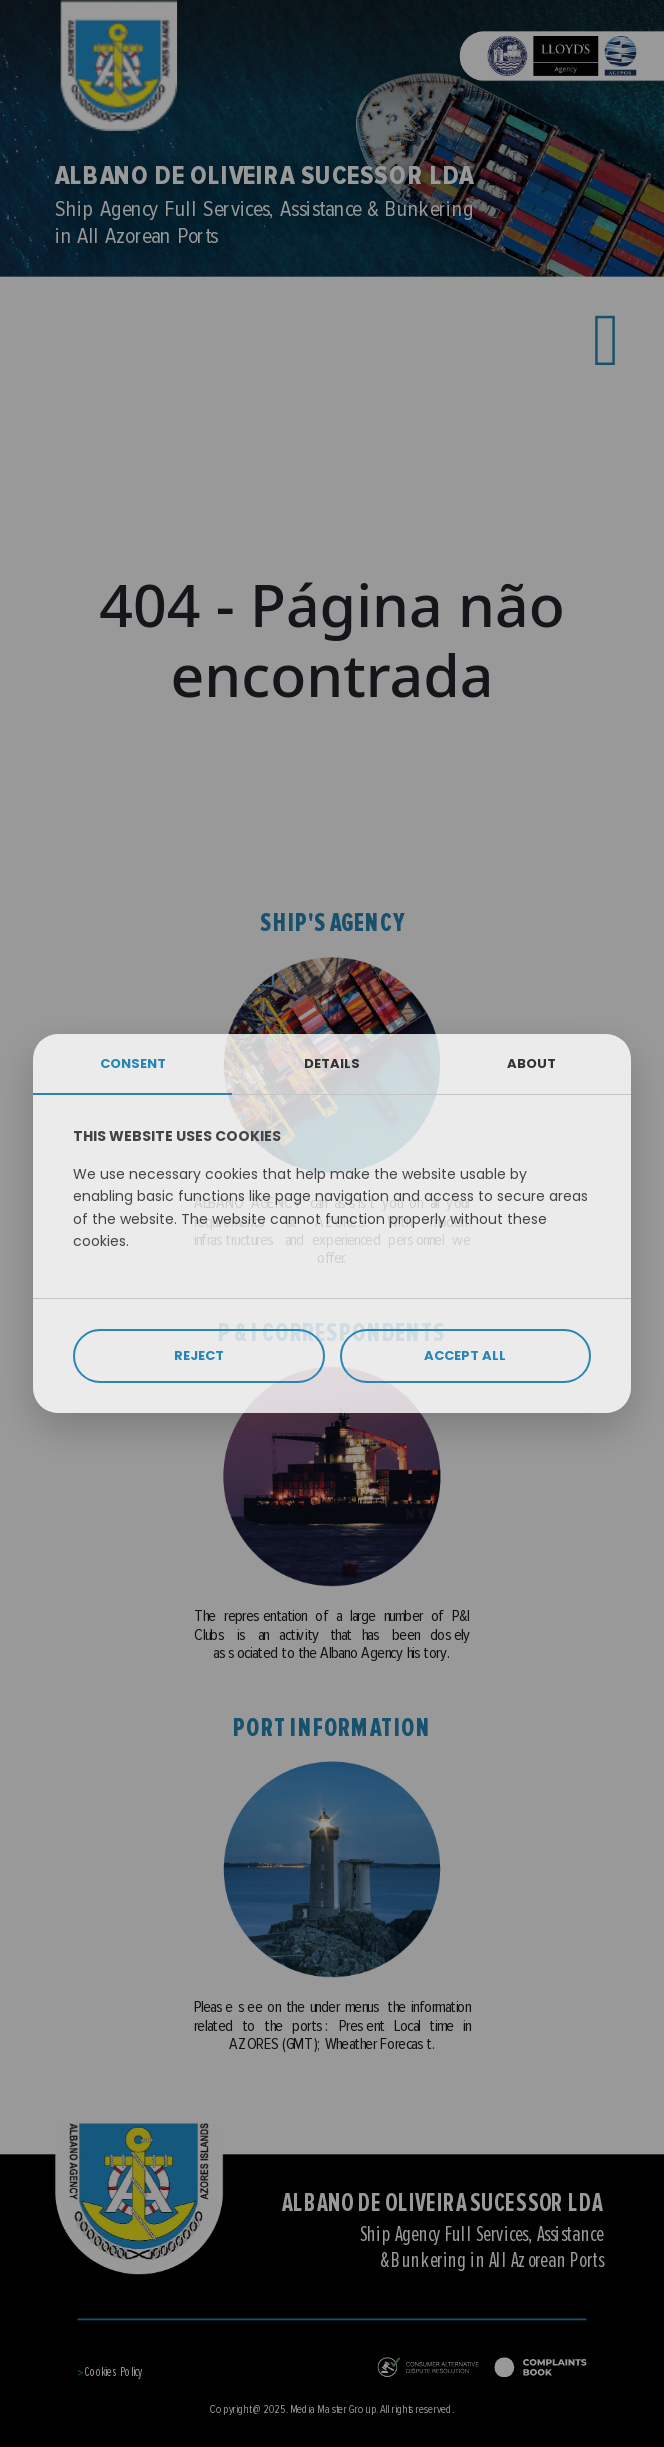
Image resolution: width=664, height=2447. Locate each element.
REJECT (199, 1355)
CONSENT (133, 1063)
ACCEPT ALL (465, 1355)
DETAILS (332, 1063)
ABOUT (531, 1063)
